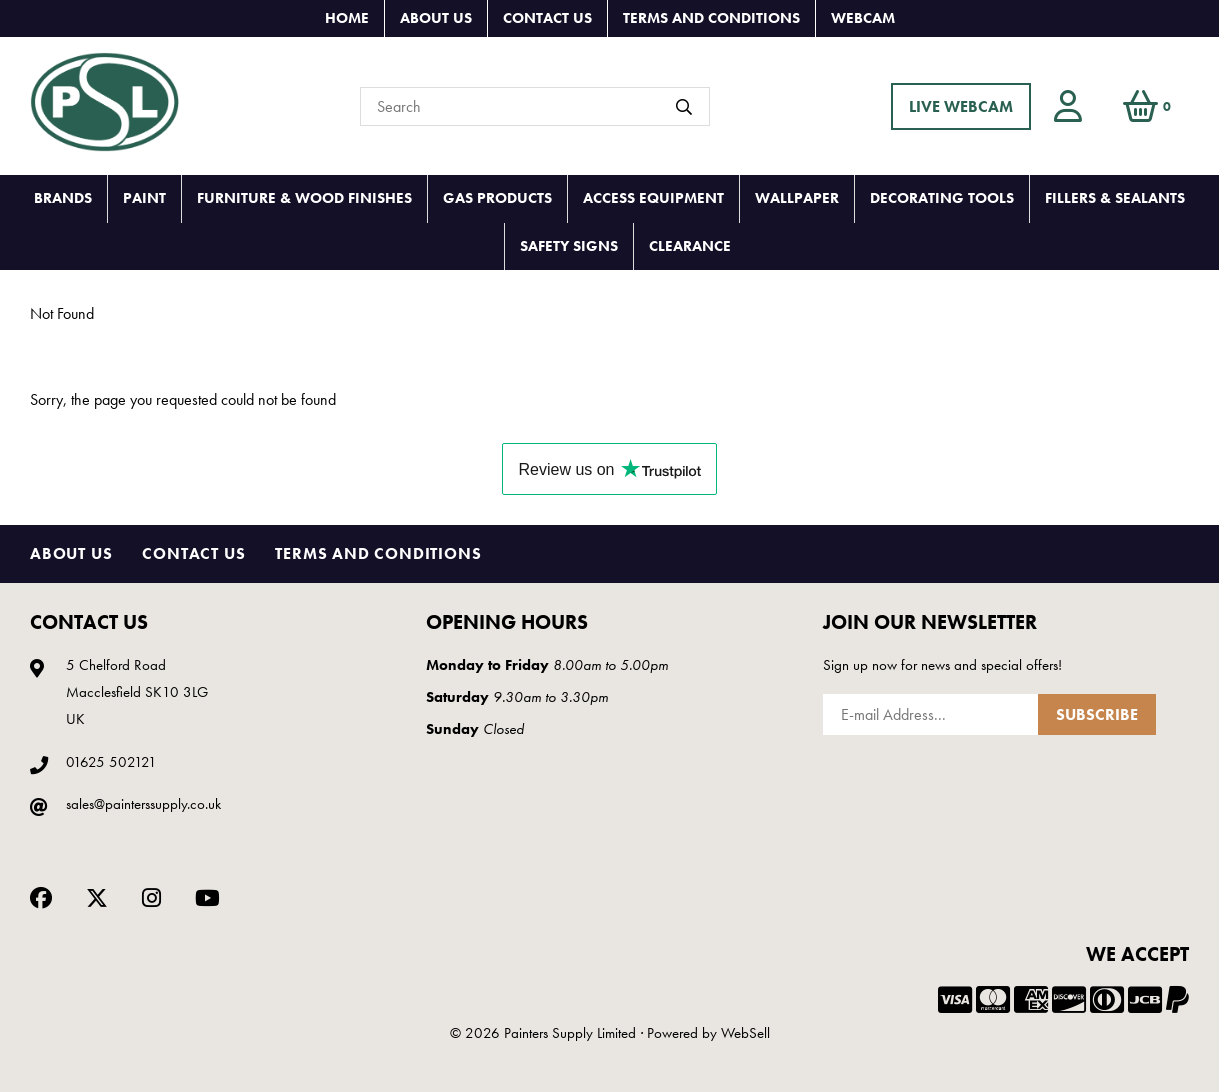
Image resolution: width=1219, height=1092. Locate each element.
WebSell (745, 1033)
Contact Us (547, 18)
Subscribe (1097, 714)
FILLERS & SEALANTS (1115, 198)
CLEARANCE (690, 246)
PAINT (144, 198)
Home (347, 18)
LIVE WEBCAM (961, 106)
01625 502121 (111, 762)
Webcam (863, 18)
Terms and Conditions (711, 18)
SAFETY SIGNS (569, 246)
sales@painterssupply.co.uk (143, 804)
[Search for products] (535, 106)
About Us (436, 18)
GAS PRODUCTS (497, 198)
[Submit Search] (684, 107)
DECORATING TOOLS (942, 198)
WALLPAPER (797, 198)
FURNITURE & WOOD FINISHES (304, 198)
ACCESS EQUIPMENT (653, 198)
